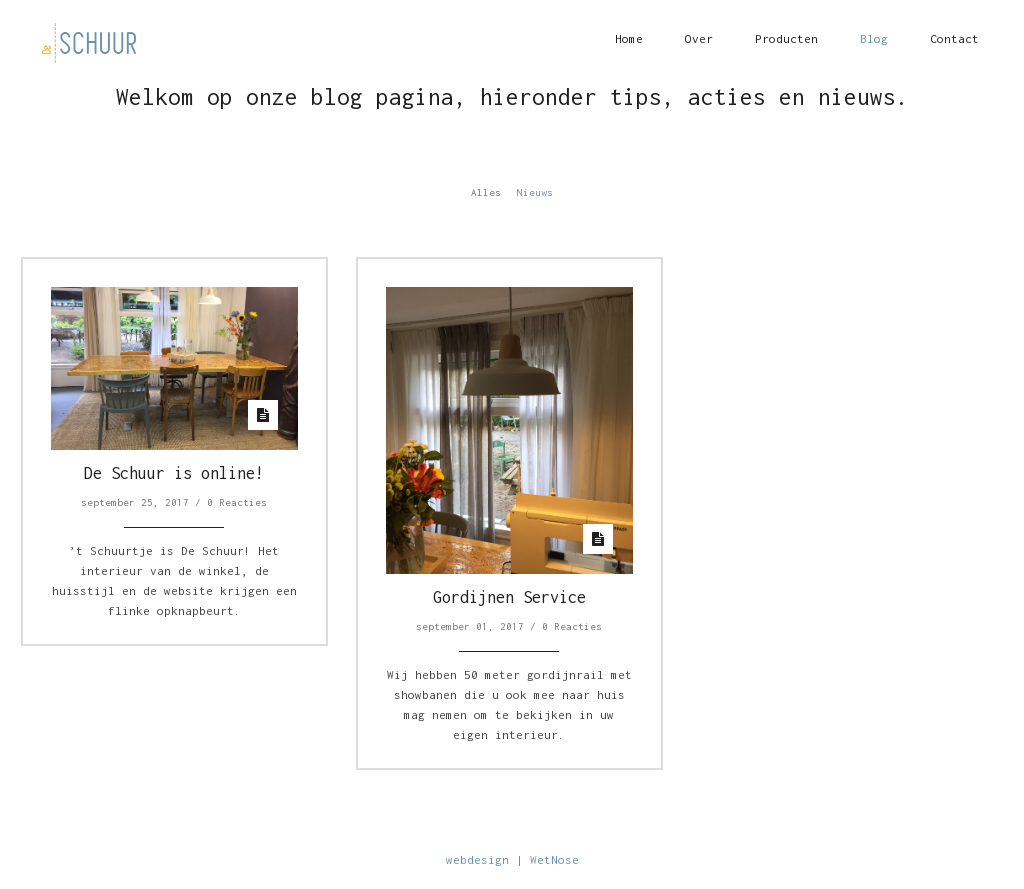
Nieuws (535, 192)
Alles (486, 192)
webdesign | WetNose (512, 859)
